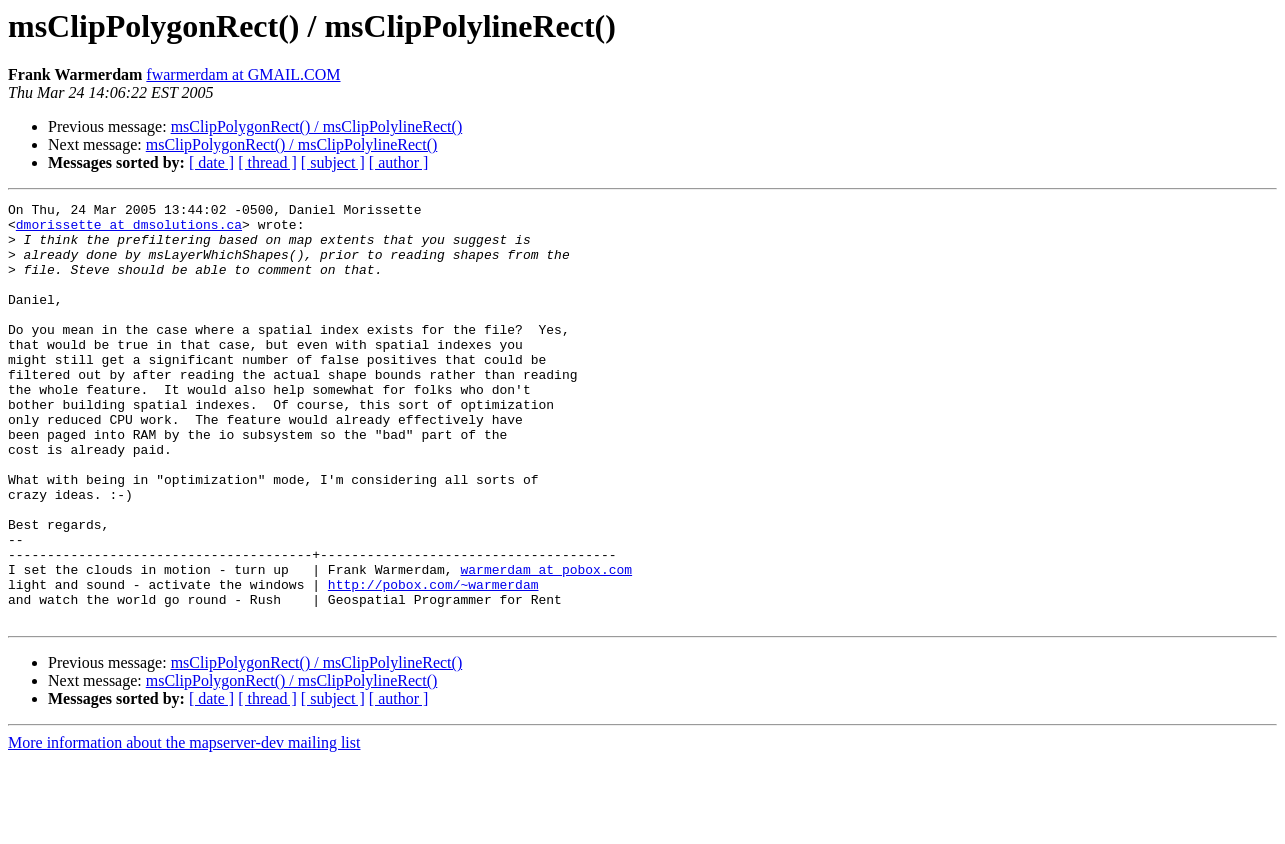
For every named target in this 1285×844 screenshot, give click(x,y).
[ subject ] (333, 162)
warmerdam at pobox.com (546, 644)
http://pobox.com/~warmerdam (433, 662)
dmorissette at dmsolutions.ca (129, 230)
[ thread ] (267, 162)
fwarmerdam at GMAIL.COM (243, 74)
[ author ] (399, 162)
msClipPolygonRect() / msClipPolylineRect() (317, 126)
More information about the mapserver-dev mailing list (184, 826)
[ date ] (211, 162)
